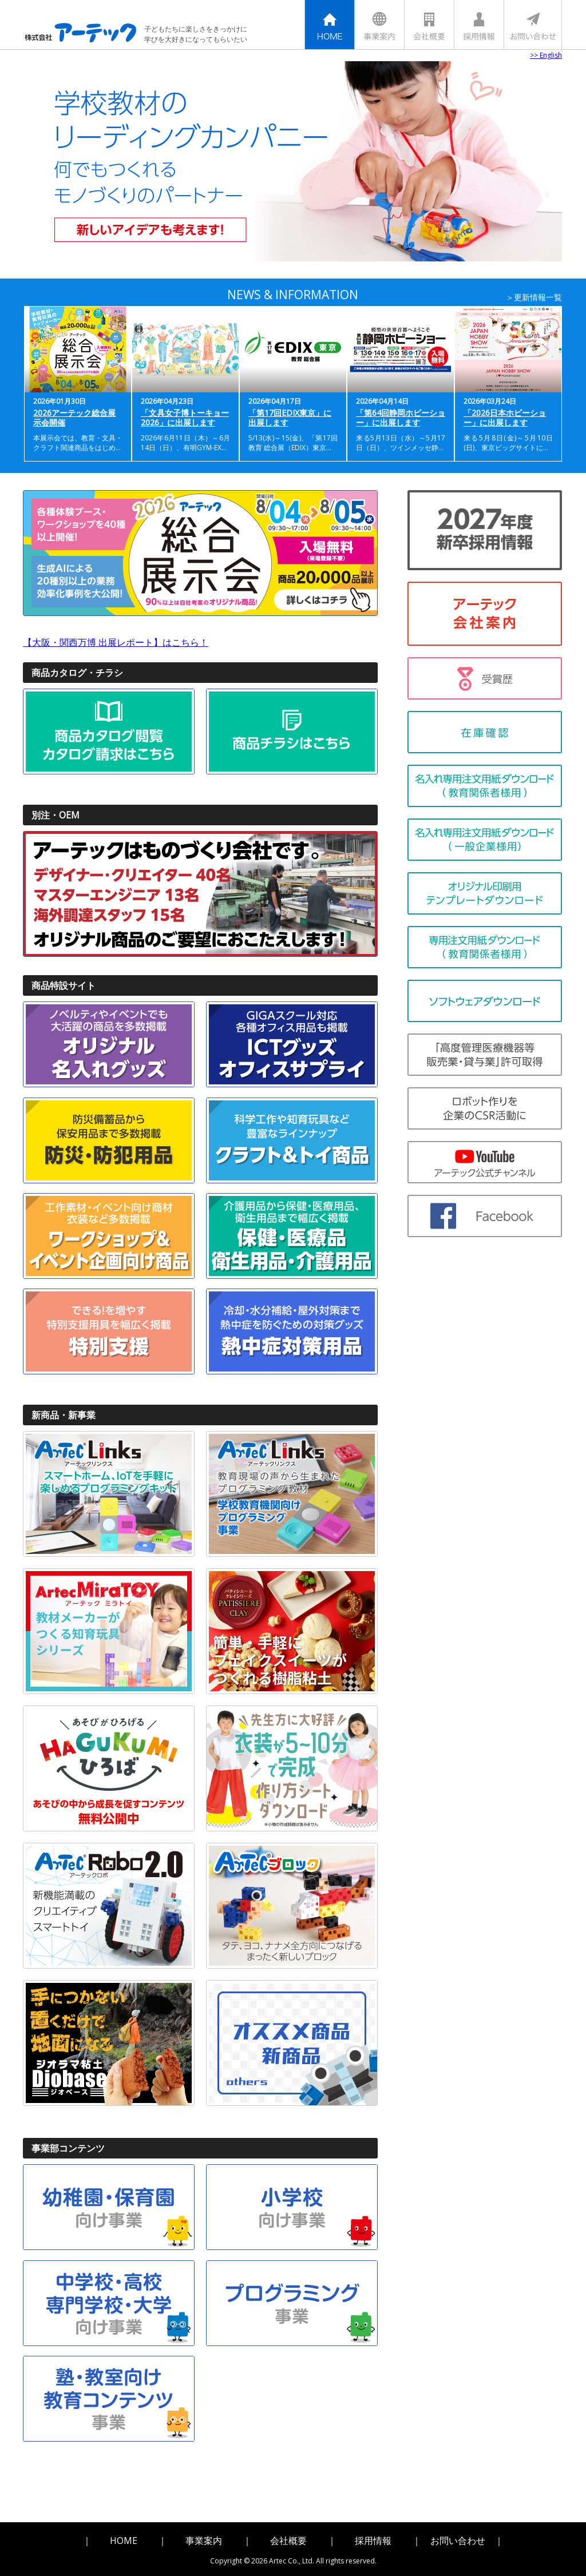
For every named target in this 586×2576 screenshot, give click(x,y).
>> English (546, 55)
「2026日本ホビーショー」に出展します (505, 417)
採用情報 (373, 2537)
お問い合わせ (457, 2537)
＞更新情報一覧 (534, 297)
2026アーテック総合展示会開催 (74, 417)
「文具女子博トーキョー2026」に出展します (185, 417)
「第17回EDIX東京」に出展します (289, 417)
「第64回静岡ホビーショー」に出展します (400, 417)
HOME (123, 2537)
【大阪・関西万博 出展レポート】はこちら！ (115, 644)
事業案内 (203, 2537)
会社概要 (288, 2537)
